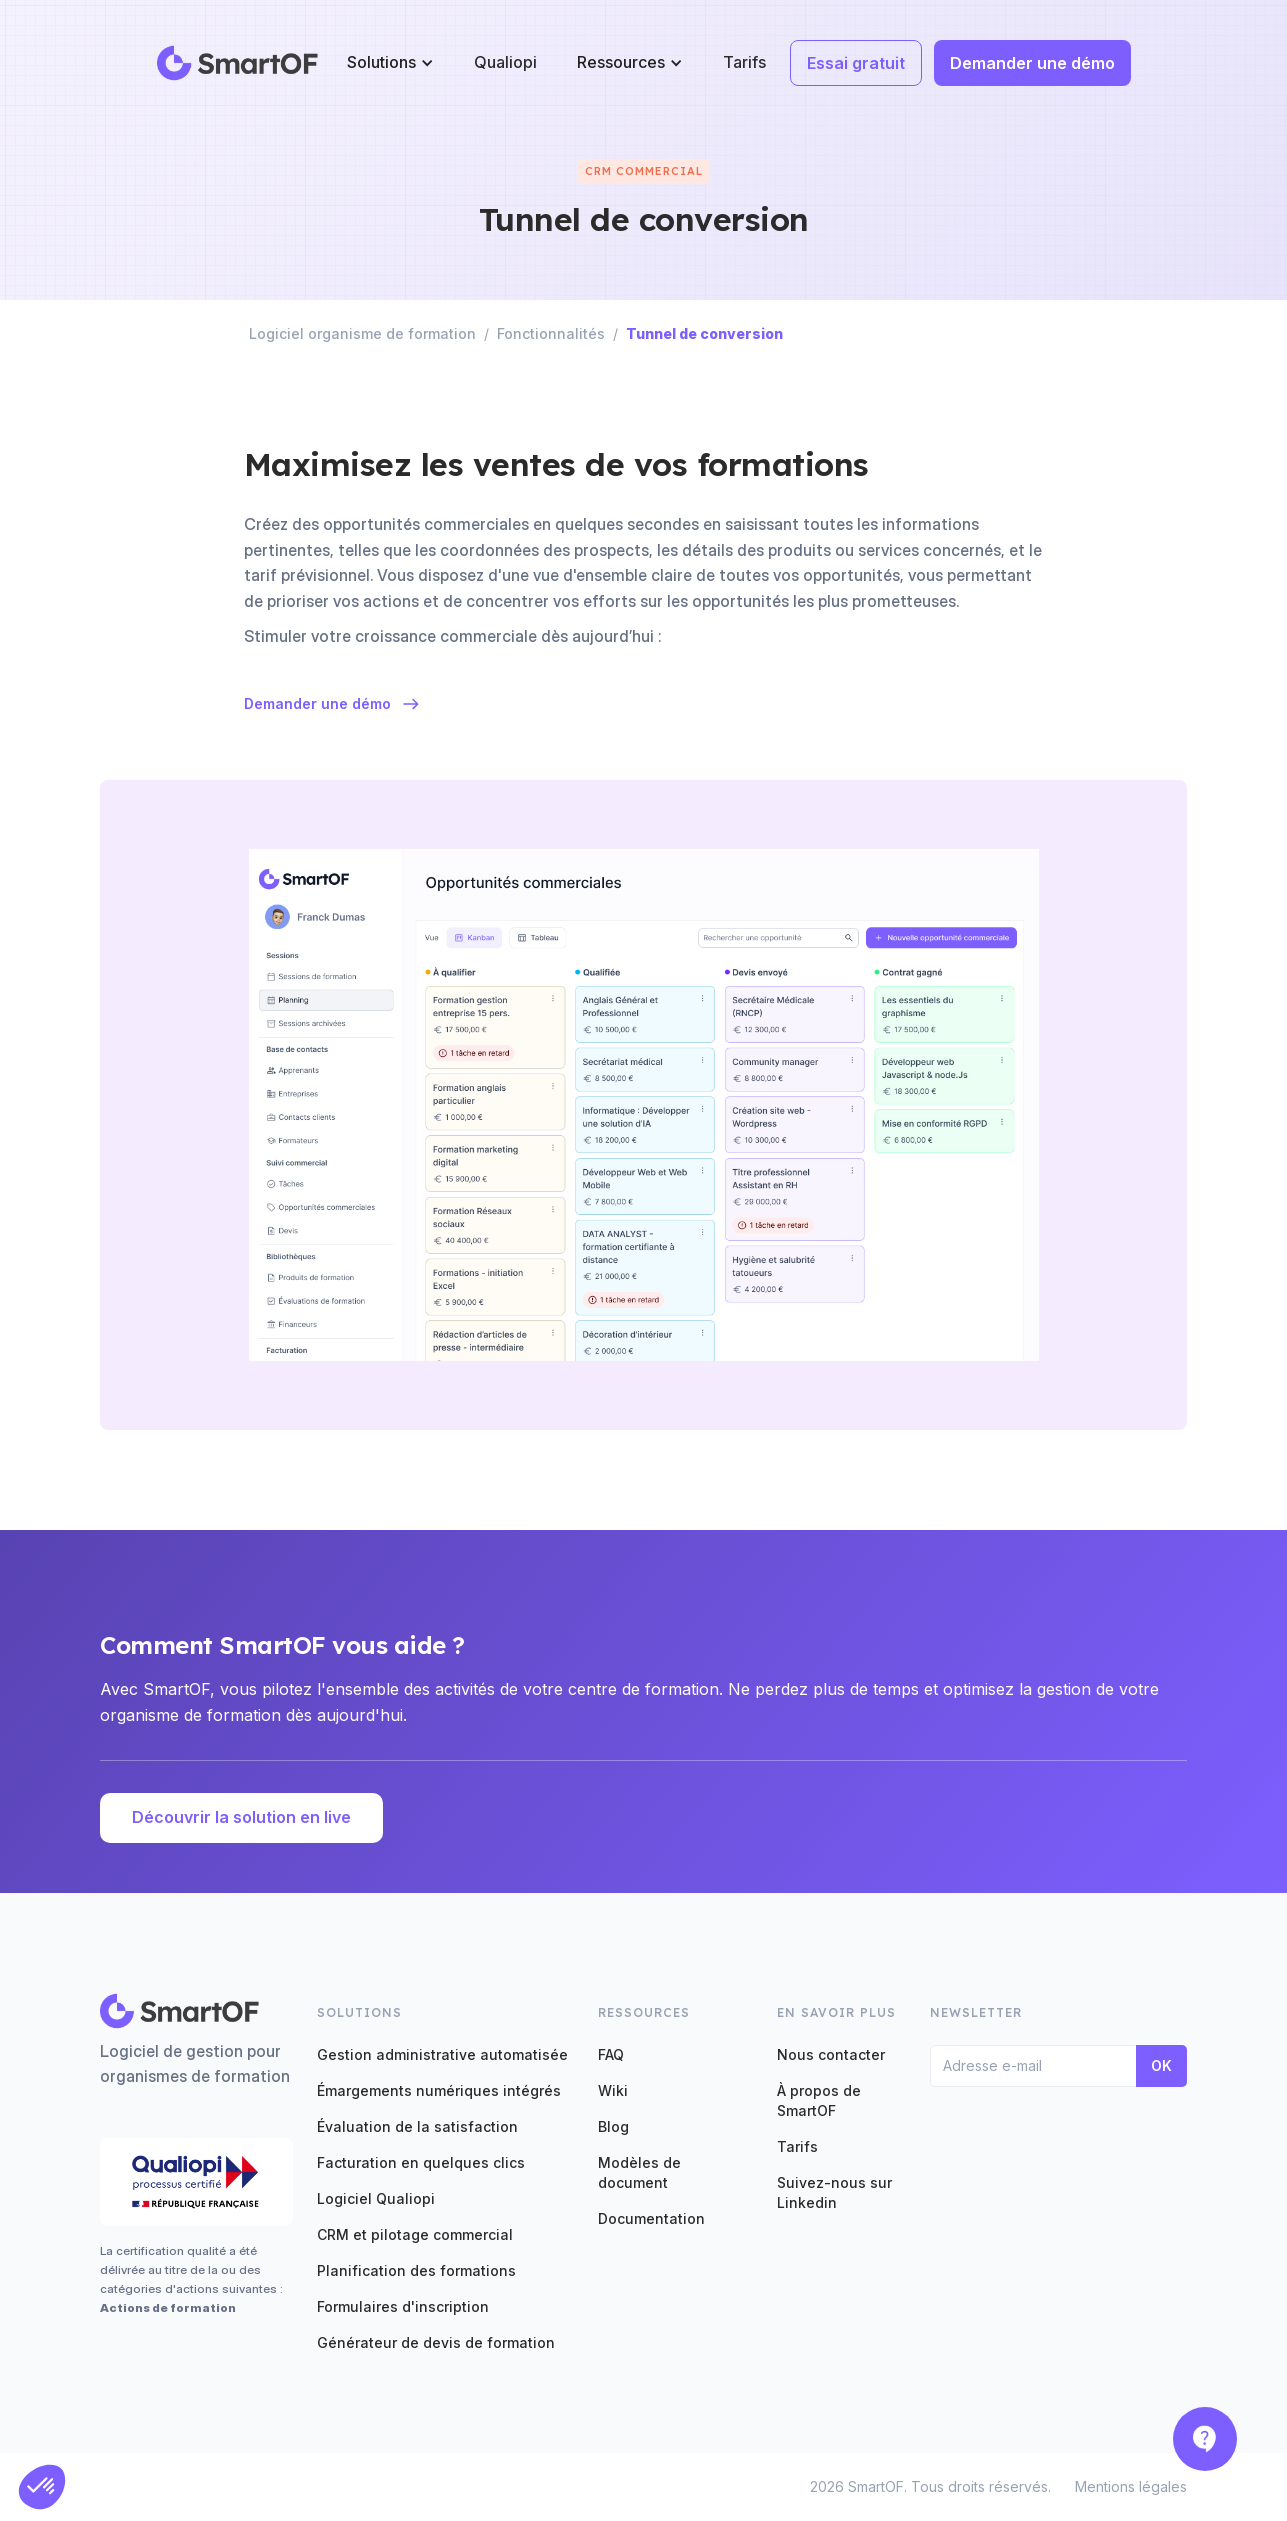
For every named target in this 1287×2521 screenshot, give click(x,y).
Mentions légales (1131, 2486)
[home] (238, 63)
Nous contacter (831, 2054)
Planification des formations (416, 2270)
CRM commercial (644, 171)
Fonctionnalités (551, 333)
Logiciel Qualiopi (376, 2198)
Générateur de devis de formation (436, 2342)
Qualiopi (505, 62)
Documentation (651, 2218)
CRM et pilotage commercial (415, 2234)
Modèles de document (639, 2172)
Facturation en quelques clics (421, 2162)
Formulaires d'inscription (403, 2306)
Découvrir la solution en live (241, 1817)
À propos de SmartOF (819, 2100)
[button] (390, 62)
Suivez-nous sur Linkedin (834, 2192)
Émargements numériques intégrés (439, 2090)
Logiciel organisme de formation (362, 333)
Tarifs (744, 62)
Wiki (613, 2090)
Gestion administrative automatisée (442, 2054)
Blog (613, 2126)
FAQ (611, 2054)
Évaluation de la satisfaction (417, 2126)
